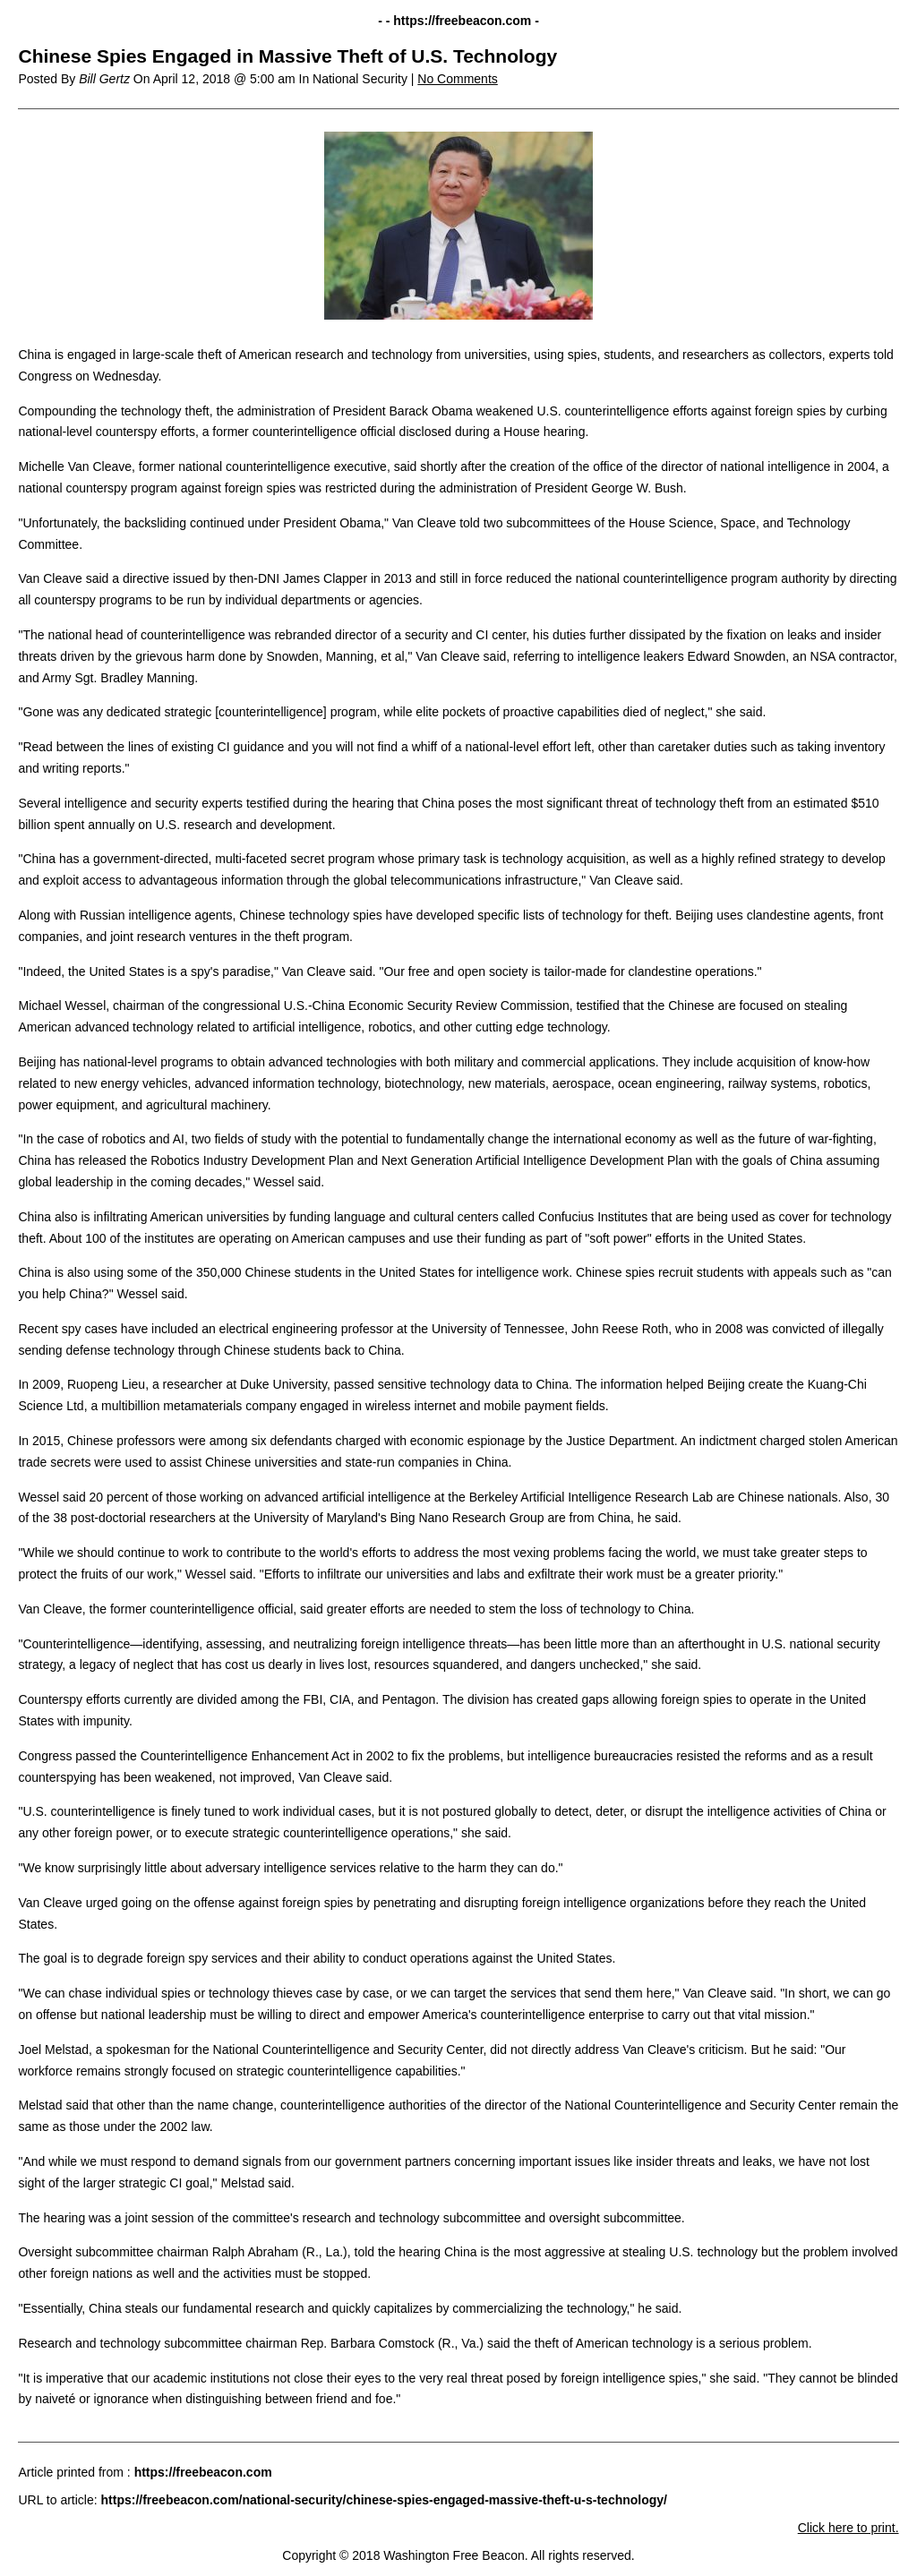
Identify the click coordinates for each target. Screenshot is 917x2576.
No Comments (457, 79)
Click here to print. (848, 2527)
